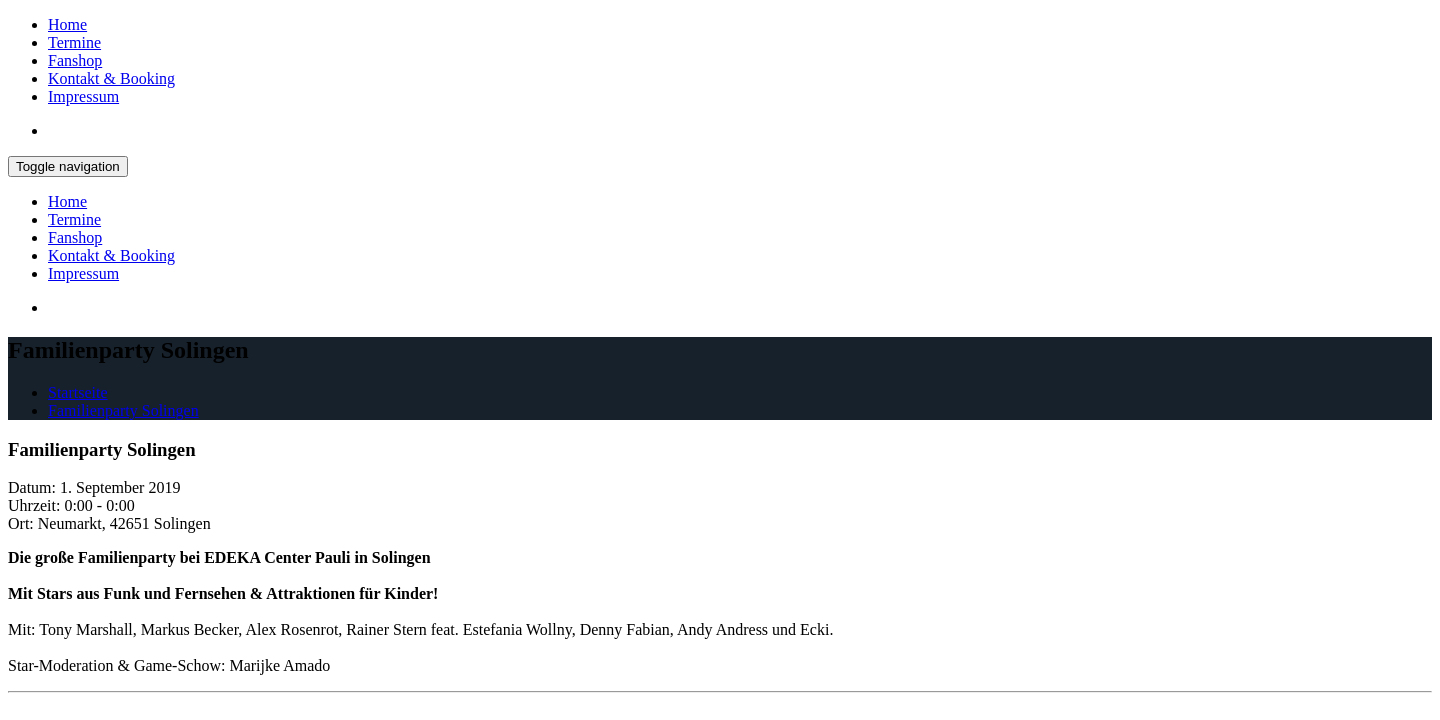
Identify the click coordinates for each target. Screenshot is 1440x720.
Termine (74, 42)
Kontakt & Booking (111, 78)
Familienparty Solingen (123, 410)
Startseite (78, 392)
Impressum (83, 96)
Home (67, 24)
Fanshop (75, 60)
